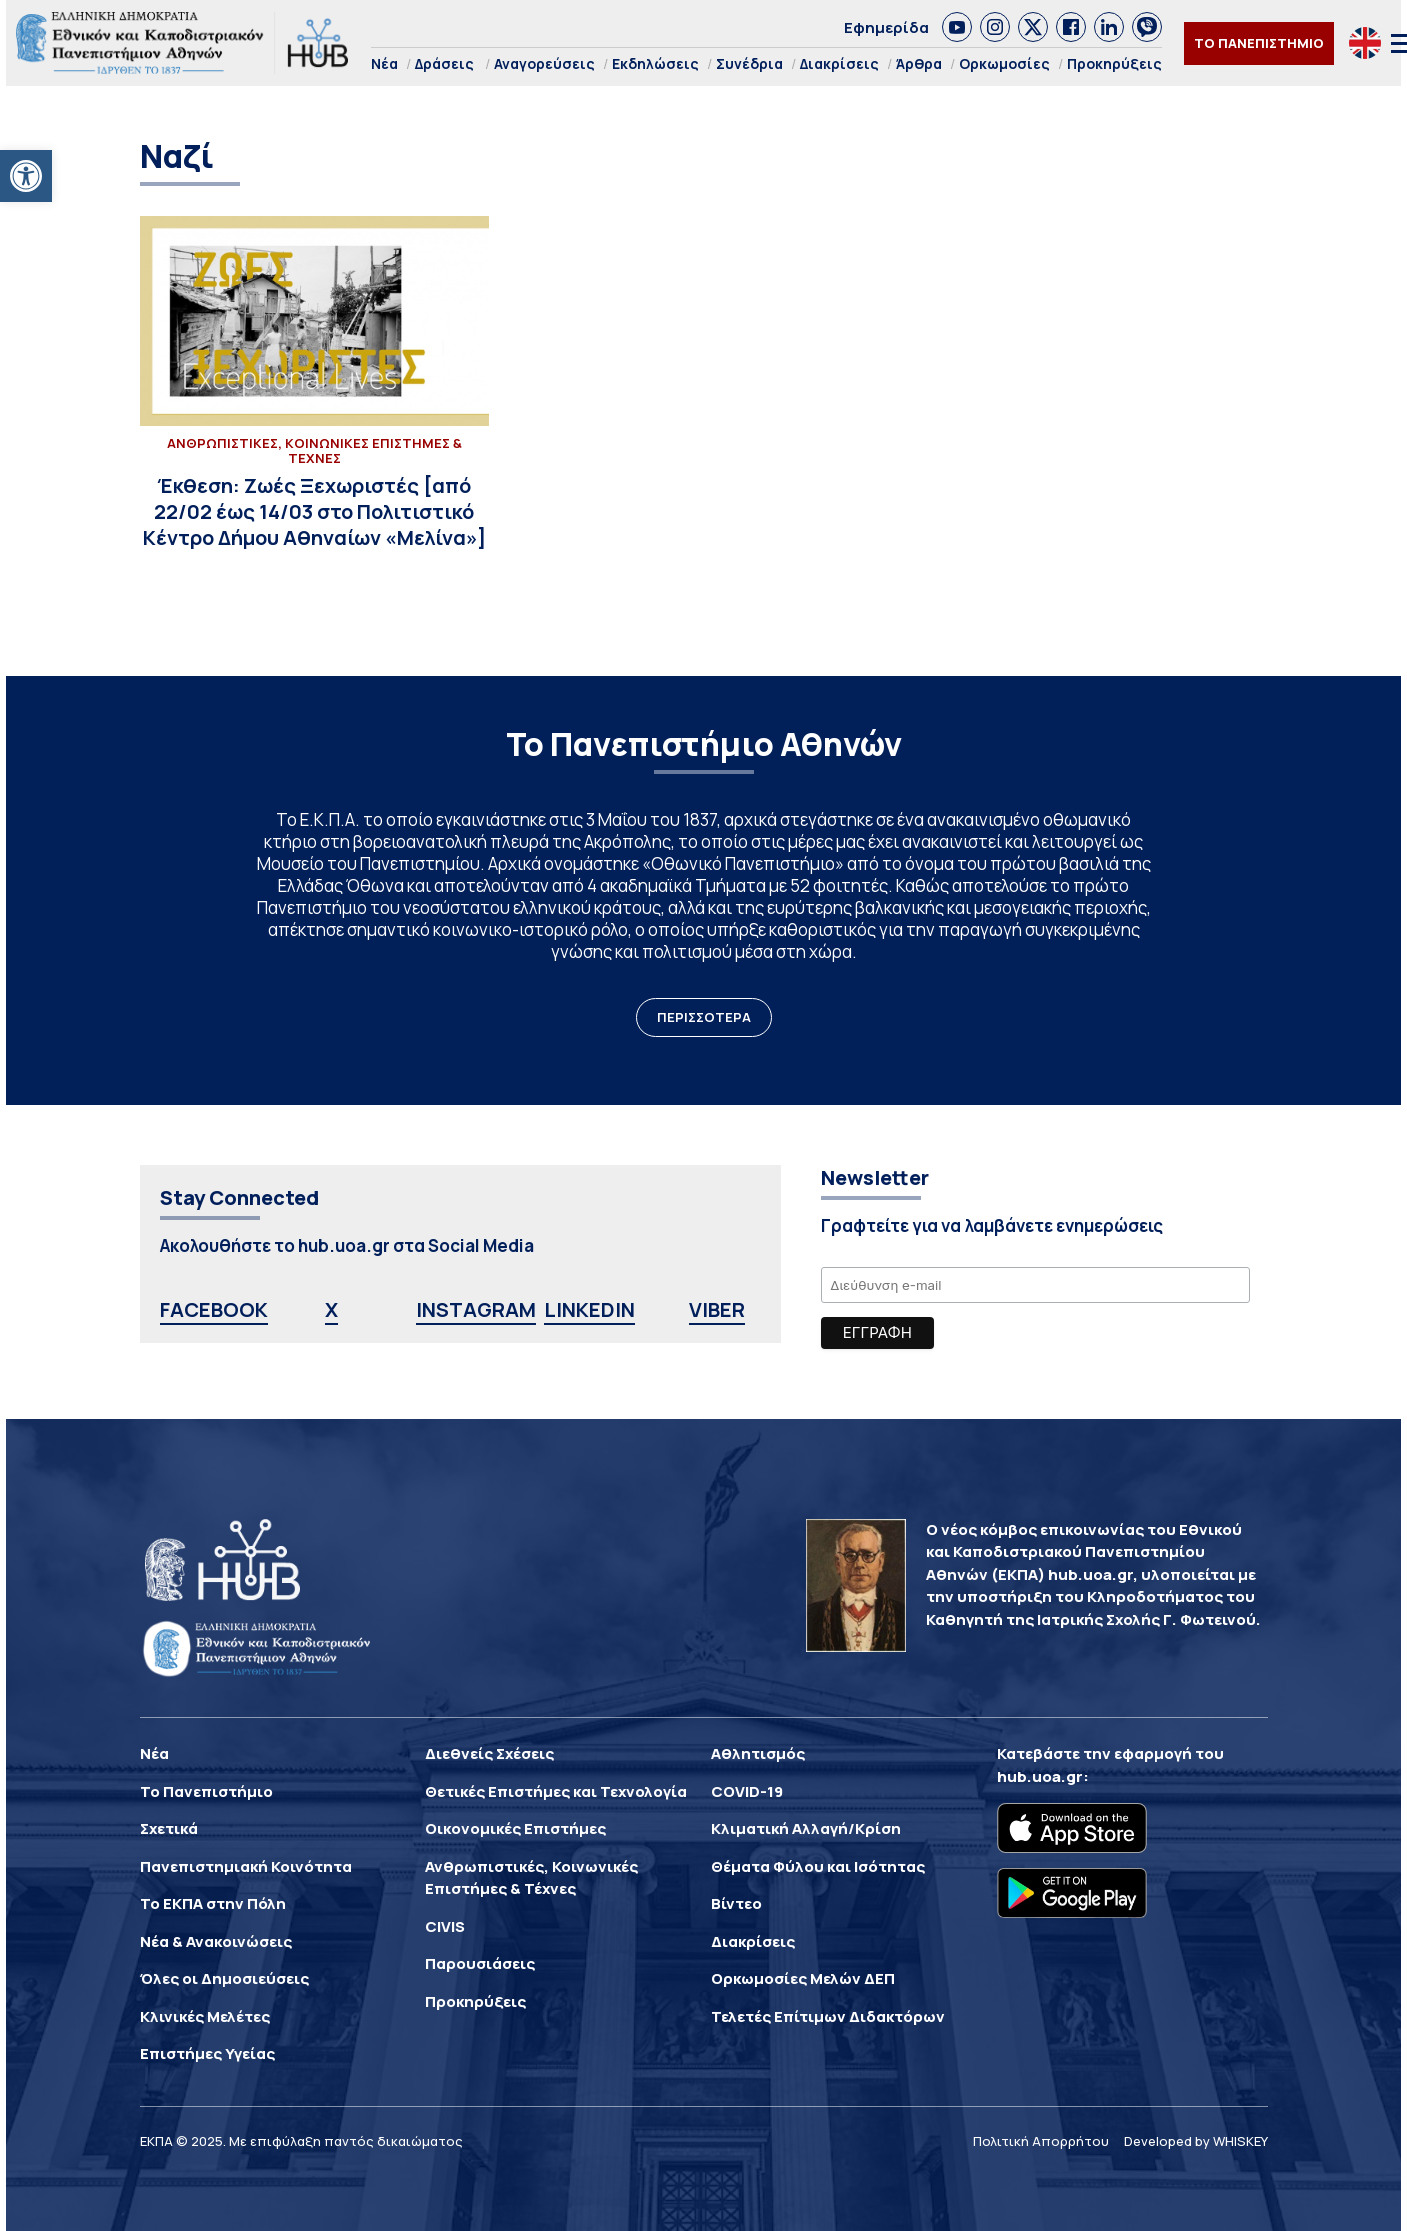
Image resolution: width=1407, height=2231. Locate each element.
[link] (957, 27)
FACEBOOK (214, 1309)
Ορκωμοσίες (1004, 63)
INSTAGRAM (476, 1309)
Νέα (384, 63)
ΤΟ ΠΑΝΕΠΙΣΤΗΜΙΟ (1259, 43)
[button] (26, 176)
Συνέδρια (749, 63)
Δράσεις (444, 63)
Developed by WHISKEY (1196, 2141)
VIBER (717, 1309)
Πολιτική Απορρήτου (1041, 2141)
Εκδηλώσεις (655, 63)
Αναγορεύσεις (544, 63)
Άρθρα (919, 63)
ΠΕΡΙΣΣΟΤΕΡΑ (704, 1017)
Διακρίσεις (839, 63)
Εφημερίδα (886, 27)
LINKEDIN (589, 1309)
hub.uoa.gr (1040, 1776)
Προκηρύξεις (1114, 63)
